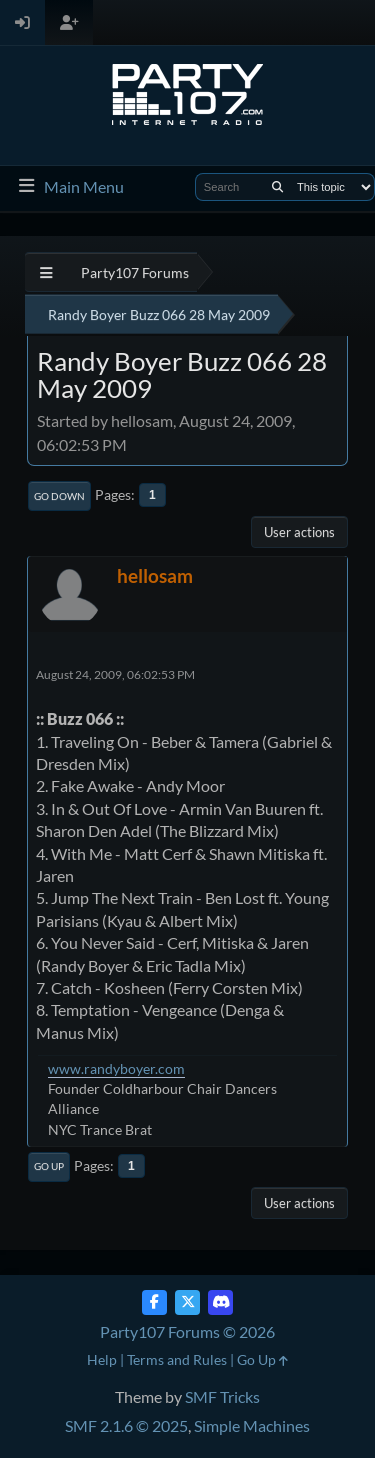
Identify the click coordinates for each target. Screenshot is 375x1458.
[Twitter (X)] (187, 1302)
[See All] (46, 272)
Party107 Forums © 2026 (187, 1331)
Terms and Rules (177, 1359)
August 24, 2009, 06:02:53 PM (115, 674)
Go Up (49, 1166)
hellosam (155, 575)
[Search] (277, 187)
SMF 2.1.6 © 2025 (126, 1425)
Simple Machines (252, 1425)
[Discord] (220, 1302)
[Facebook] (154, 1302)
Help (102, 1359)
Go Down (59, 496)
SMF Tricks (222, 1396)
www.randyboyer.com (116, 1068)
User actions (299, 532)
